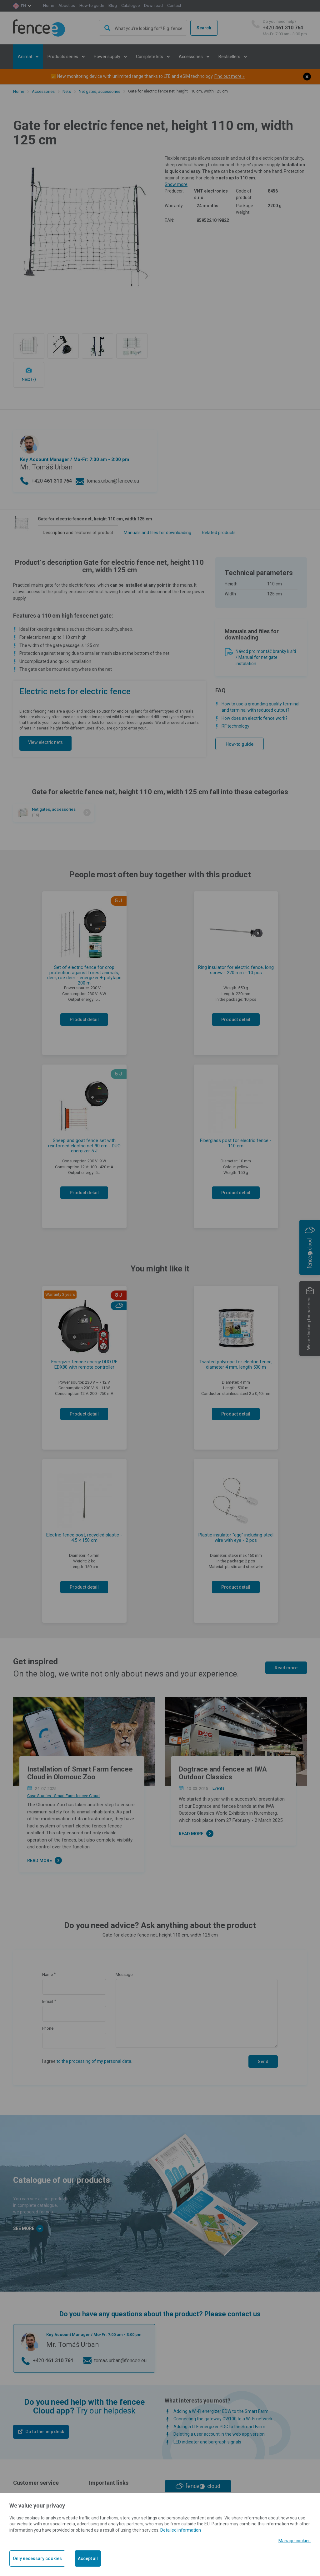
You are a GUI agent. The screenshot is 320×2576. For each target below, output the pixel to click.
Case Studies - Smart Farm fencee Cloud (63, 1795)
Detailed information (180, 2530)
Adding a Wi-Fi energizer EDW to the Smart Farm (220, 2411)
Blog (112, 5)
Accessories (43, 91)
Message (124, 1974)
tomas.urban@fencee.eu (113, 481)
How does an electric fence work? (255, 718)
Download (153, 5)
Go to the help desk (44, 2431)
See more (28, 2228)
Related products (219, 532)
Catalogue (130, 5)
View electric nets (45, 742)
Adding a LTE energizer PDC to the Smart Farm (219, 2426)
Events (218, 1788)
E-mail (47, 2001)
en (23, 5)
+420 (285, 28)
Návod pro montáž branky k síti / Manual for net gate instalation (266, 657)
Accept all (88, 2558)
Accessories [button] (191, 56)
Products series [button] (63, 56)
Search (204, 27)
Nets (66, 91)
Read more (286, 1667)
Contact (174, 5)
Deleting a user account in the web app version (219, 2434)
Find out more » (229, 76)
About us (66, 5)
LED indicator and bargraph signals (207, 2441)
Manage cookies (294, 2540)
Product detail (84, 1019)
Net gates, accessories (99, 91)
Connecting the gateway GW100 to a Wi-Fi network (222, 2418)
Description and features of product (78, 532)
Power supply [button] (107, 56)
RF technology (235, 726)
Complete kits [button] (150, 56)
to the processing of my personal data (94, 2061)
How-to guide (91, 5)
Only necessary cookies (37, 2558)
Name (47, 1974)
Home (48, 5)
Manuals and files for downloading (157, 532)
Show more (176, 184)
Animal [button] (25, 56)
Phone (47, 2028)
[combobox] (143, 28)
